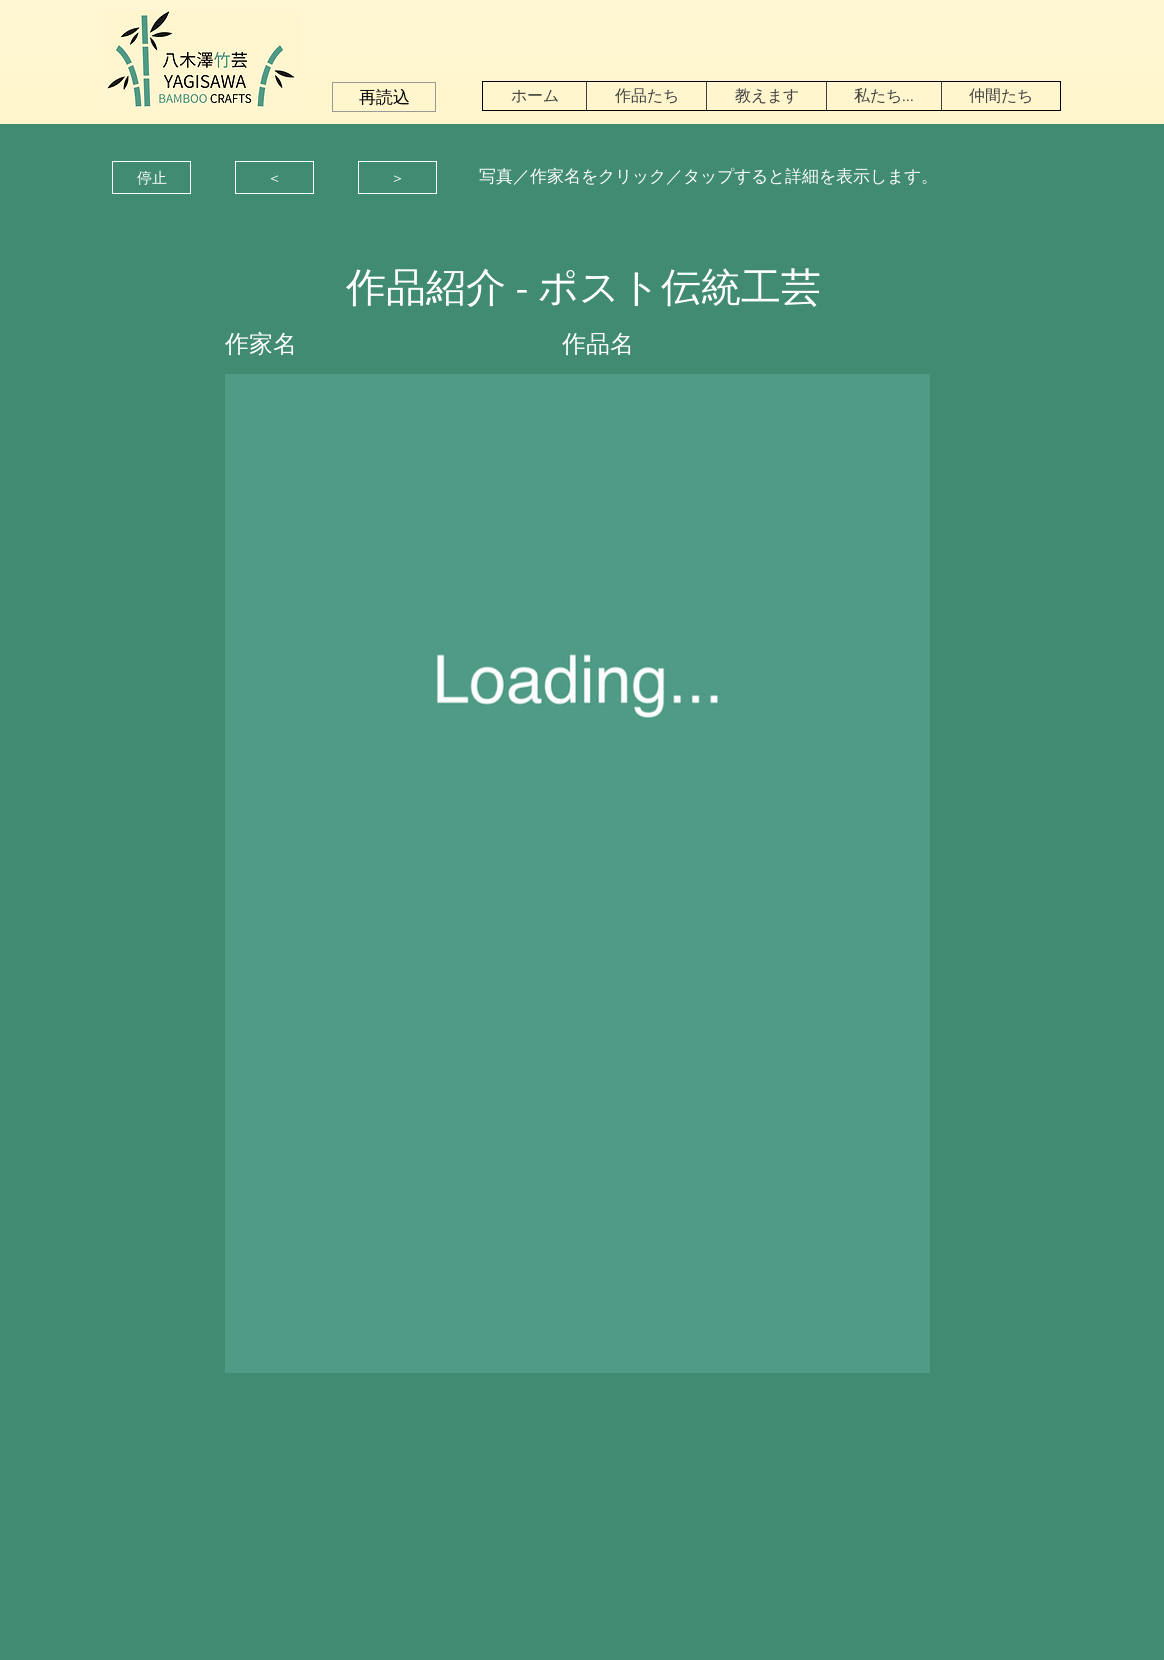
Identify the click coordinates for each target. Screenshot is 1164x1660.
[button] (384, 97)
